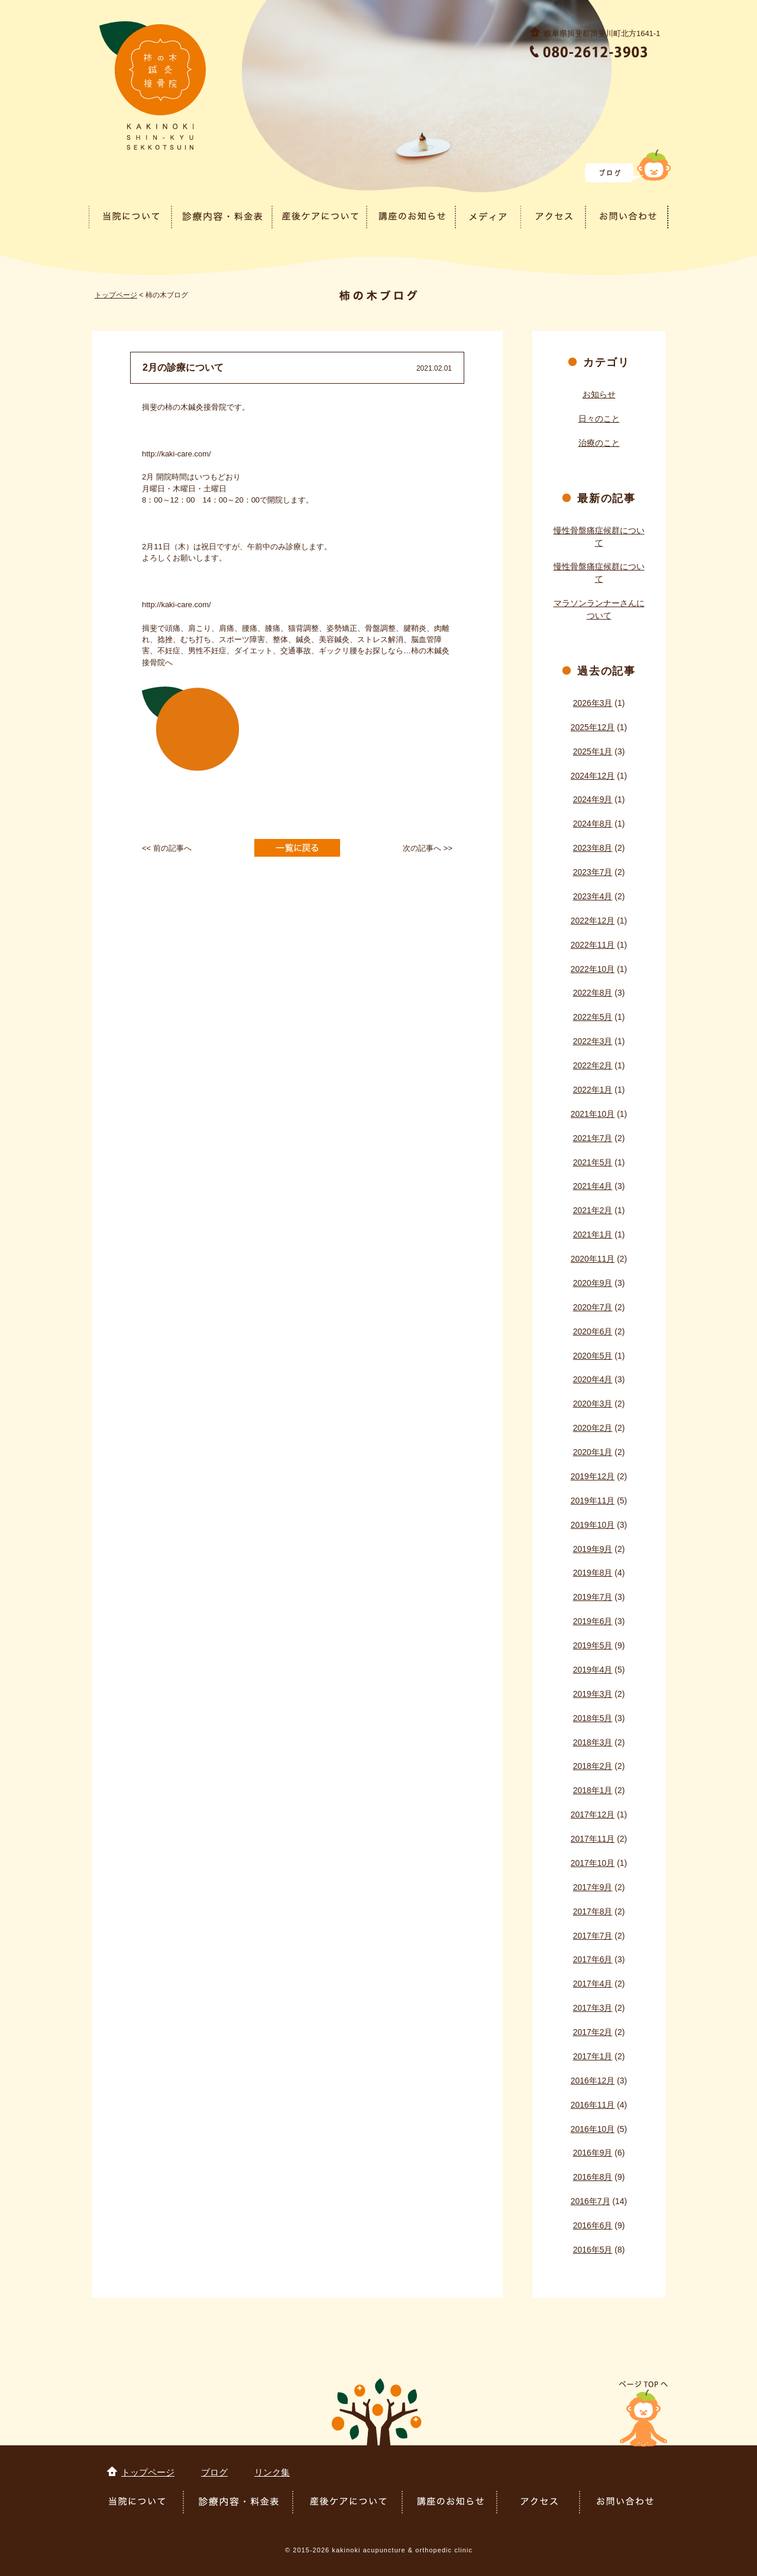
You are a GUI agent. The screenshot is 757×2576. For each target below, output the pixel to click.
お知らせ (599, 394)
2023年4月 (593, 896)
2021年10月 (592, 1114)
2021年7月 (593, 1138)
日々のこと (599, 418)
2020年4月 (593, 1379)
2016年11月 (592, 2105)
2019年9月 (593, 1549)
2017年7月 (593, 1935)
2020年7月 (593, 1307)
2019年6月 (593, 1621)
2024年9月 (593, 799)
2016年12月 (592, 2080)
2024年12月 (592, 775)
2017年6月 (593, 1959)
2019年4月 (593, 1669)
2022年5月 (593, 1017)
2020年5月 (593, 1355)
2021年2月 (593, 1210)
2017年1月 (593, 2056)
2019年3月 (593, 1694)
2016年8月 (593, 2177)
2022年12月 (592, 920)
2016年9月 (593, 2152)
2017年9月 (593, 1887)
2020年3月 (593, 1403)
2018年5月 (593, 1718)
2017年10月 (592, 1863)
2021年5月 (593, 1162)
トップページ (116, 295)
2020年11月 (592, 1258)
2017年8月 (593, 1911)
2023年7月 (593, 872)
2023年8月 (593, 848)
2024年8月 (593, 823)
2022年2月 (593, 1065)
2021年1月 (593, 1234)
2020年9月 (593, 1283)
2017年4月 (593, 1983)
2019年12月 (592, 1476)
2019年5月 (593, 1645)
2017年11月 (592, 1838)
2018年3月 (593, 1742)
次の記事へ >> (427, 848)
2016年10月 (592, 2129)
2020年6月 (593, 1331)
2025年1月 (593, 751)
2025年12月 (592, 727)
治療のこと (599, 443)
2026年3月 (593, 703)
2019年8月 (593, 1572)
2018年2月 (593, 1766)
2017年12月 (592, 1814)
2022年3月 (593, 1041)
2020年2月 (593, 1428)
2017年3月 (593, 2008)
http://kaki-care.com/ (176, 453)
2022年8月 (593, 992)
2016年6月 (593, 2225)
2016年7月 (590, 2201)
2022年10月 (592, 969)
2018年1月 (593, 1790)
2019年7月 (593, 1597)
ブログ (214, 2472)
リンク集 (272, 2472)
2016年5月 (593, 2249)
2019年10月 (592, 1525)
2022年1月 (593, 1089)
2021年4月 (593, 1186)
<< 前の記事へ (167, 848)
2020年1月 (593, 1452)
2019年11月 (592, 1500)
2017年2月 (593, 2032)
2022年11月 (592, 945)
